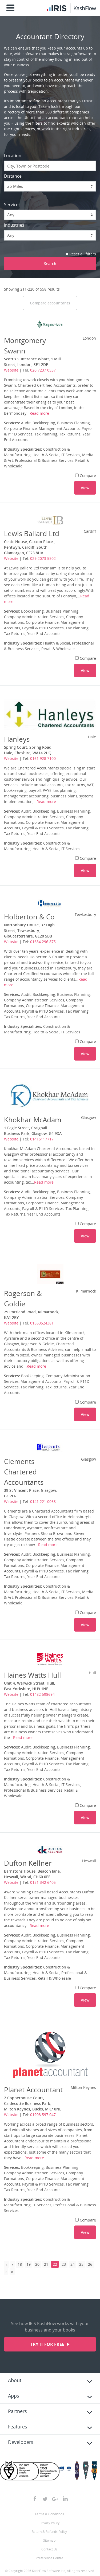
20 (37, 2264)
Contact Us (49, 2549)
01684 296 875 (43, 941)
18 (20, 2264)
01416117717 (42, 1139)
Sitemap (49, 2540)
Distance (13, 176)
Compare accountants (50, 302)
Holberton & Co (29, 917)
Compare (85, 475)
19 (28, 2264)
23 (64, 2264)
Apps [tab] (13, 2395)
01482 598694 (42, 1694)
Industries (14, 225)
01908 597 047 (43, 2114)
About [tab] (14, 2380)
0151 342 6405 (43, 1882)
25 (81, 2264)
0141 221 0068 (43, 1501)
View (85, 487)
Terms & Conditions (49, 2514)
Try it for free (47, 2344)
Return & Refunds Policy (49, 2531)
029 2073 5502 (43, 558)
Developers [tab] (20, 2442)
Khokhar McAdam (32, 1119)
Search (50, 263)
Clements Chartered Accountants (23, 1472)
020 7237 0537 (43, 370)
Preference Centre (49, 2558)
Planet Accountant (33, 2089)
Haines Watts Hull (32, 1675)
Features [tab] (17, 2426)
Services (12, 204)
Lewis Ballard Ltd (31, 533)
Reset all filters (81, 253)
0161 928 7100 (43, 758)
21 (46, 2264)
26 (90, 2264)
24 (72, 2264)
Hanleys (17, 739)
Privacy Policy (49, 2523)
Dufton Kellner (28, 1863)
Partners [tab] (17, 2411)
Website (11, 370)
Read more (39, 413)
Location (12, 155)
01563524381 (42, 1323)
